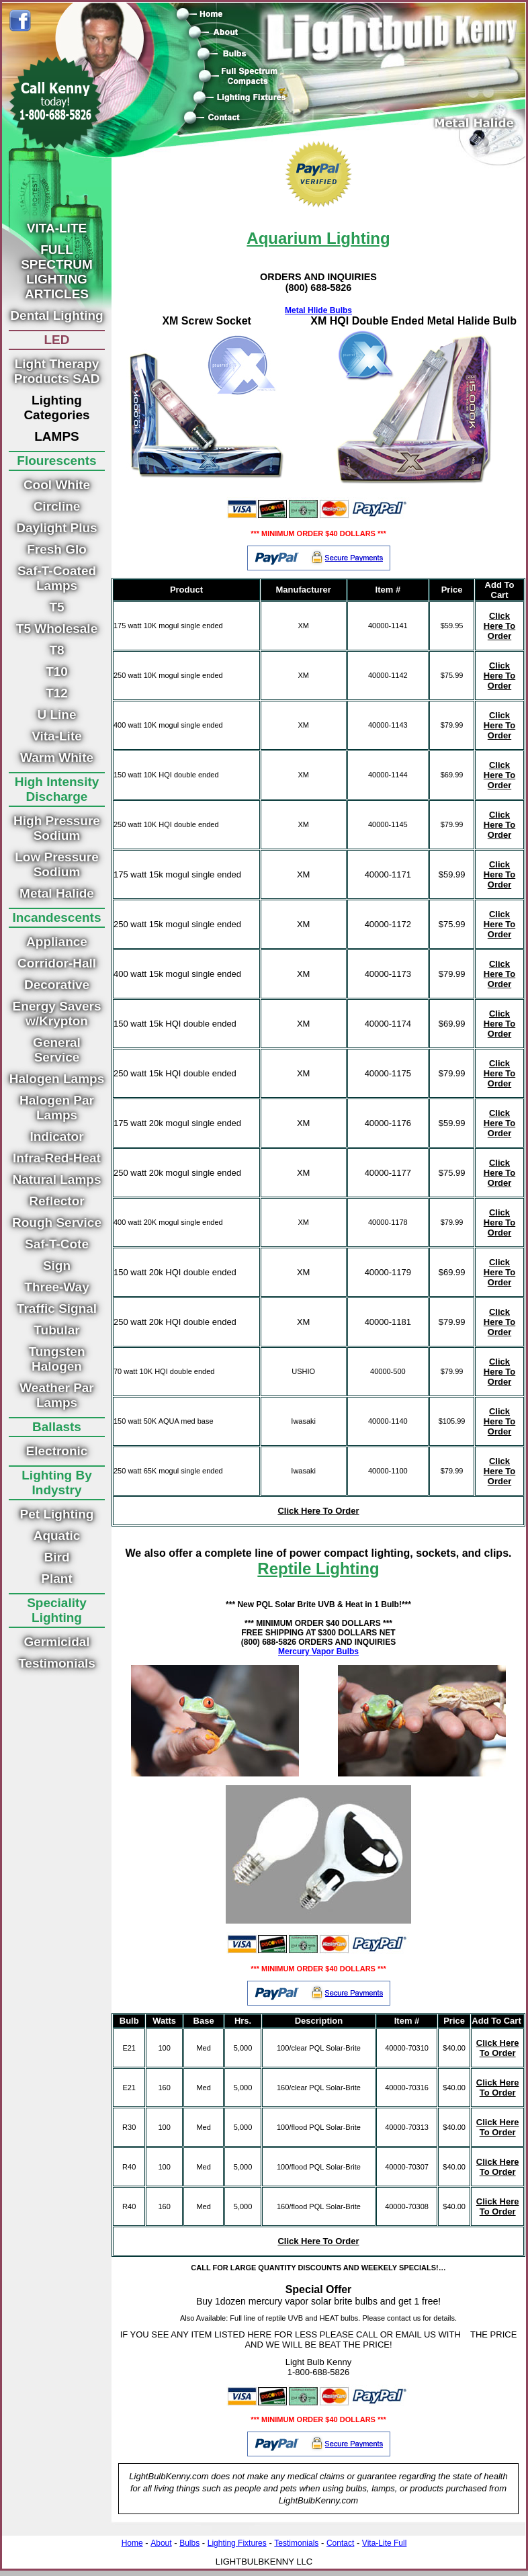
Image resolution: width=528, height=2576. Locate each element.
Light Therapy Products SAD (57, 371)
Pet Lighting (57, 1514)
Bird (57, 1557)
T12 (57, 693)
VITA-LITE (57, 228)
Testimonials (56, 1663)
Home (132, 2543)
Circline (57, 506)
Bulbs (189, 2543)
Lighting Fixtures (237, 2543)
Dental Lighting (56, 315)
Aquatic (57, 1536)
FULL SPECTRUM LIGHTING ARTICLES (57, 272)
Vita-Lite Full (384, 2543)
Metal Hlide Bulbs (318, 310)
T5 (56, 607)
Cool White (57, 485)
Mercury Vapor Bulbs (318, 1651)
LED (57, 340)
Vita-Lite (57, 736)
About (160, 2543)
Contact (340, 2543)
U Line (56, 714)
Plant (56, 1579)
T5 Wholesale (56, 628)
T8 (56, 650)
